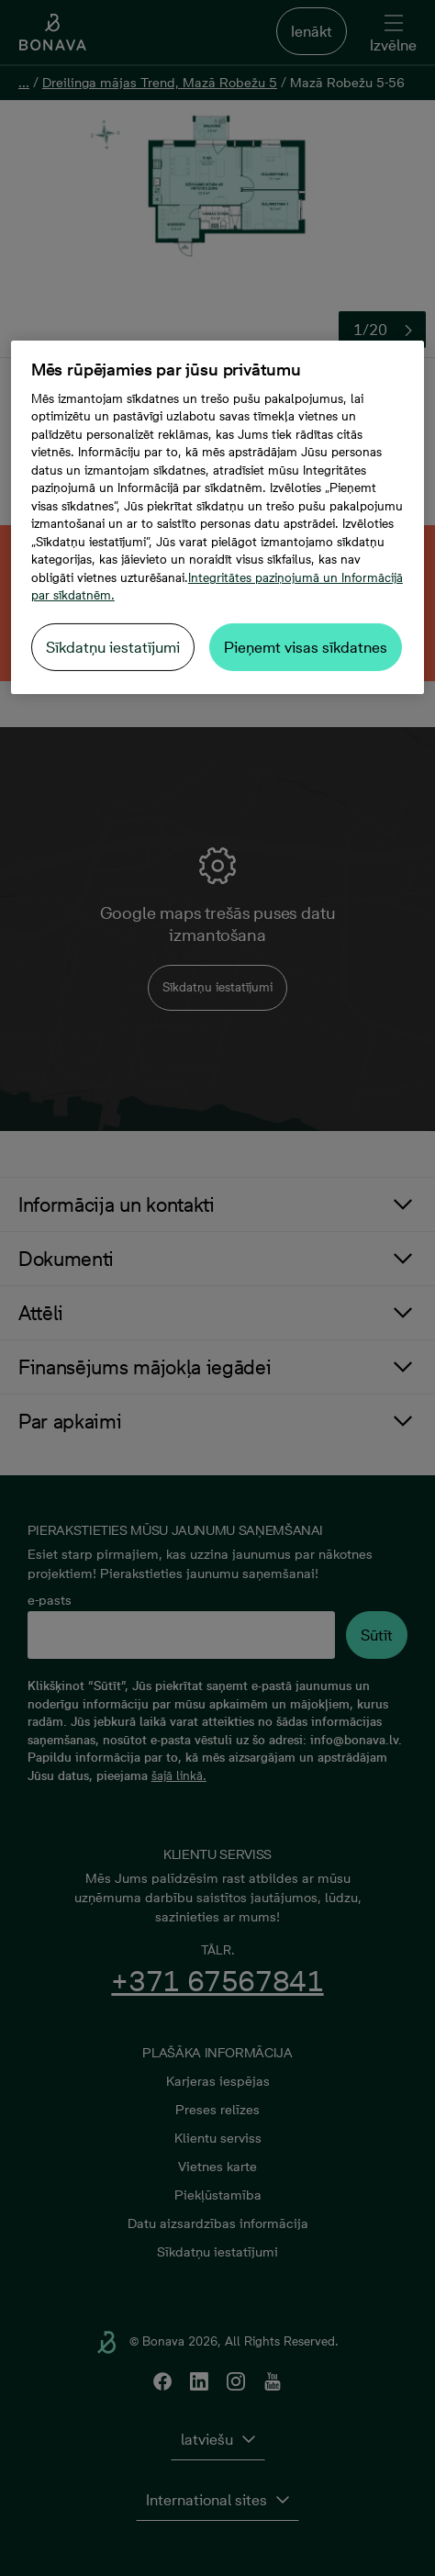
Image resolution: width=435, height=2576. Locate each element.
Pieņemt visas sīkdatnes (305, 647)
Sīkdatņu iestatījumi (113, 647)
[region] (217, 517)
